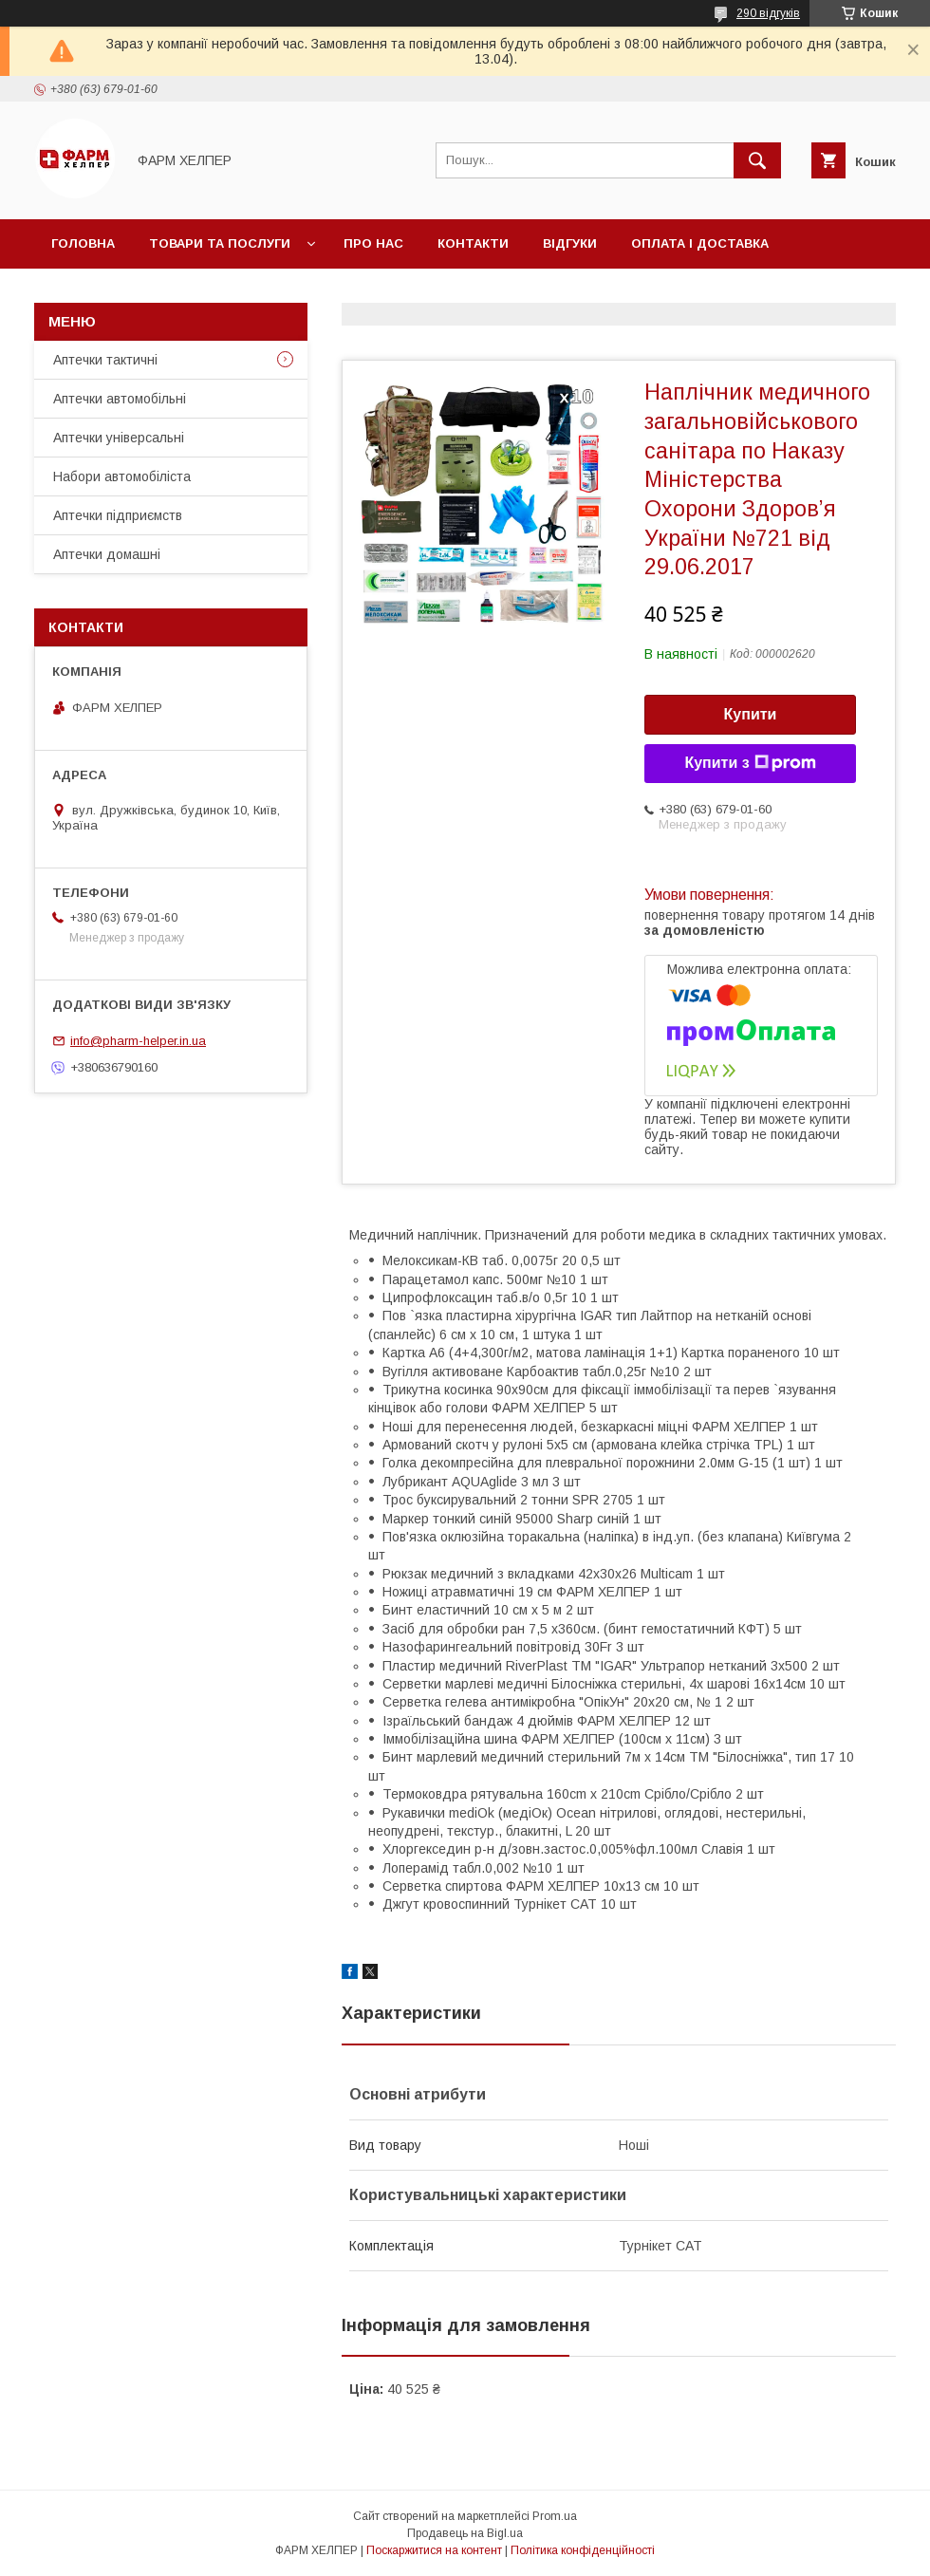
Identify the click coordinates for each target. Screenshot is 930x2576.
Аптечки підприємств (117, 515)
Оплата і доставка (700, 243)
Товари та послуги (219, 243)
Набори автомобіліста (122, 476)
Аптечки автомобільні (119, 398)
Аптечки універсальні (118, 437)
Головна (83, 243)
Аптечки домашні (106, 554)
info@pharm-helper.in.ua (138, 1041)
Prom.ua (554, 2516)
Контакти (473, 243)
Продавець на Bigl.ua (465, 2533)
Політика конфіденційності (583, 2550)
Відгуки (570, 243)
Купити (750, 714)
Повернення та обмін (131, 293)
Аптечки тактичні (105, 359)
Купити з (749, 763)
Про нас (373, 243)
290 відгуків (768, 13)
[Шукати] (757, 160)
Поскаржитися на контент (434, 2550)
